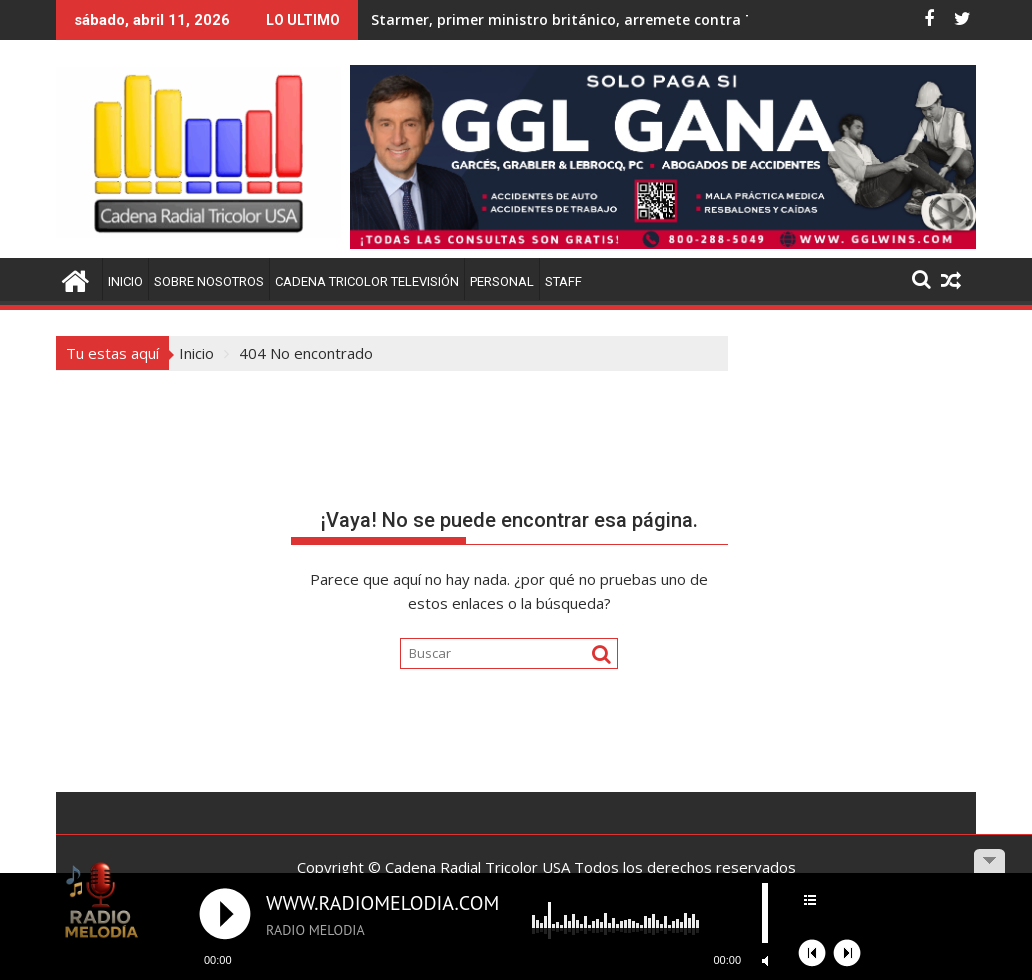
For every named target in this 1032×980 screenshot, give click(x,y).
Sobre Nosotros (209, 281)
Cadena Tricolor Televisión (367, 281)
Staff (563, 281)
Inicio (125, 281)
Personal (502, 281)
